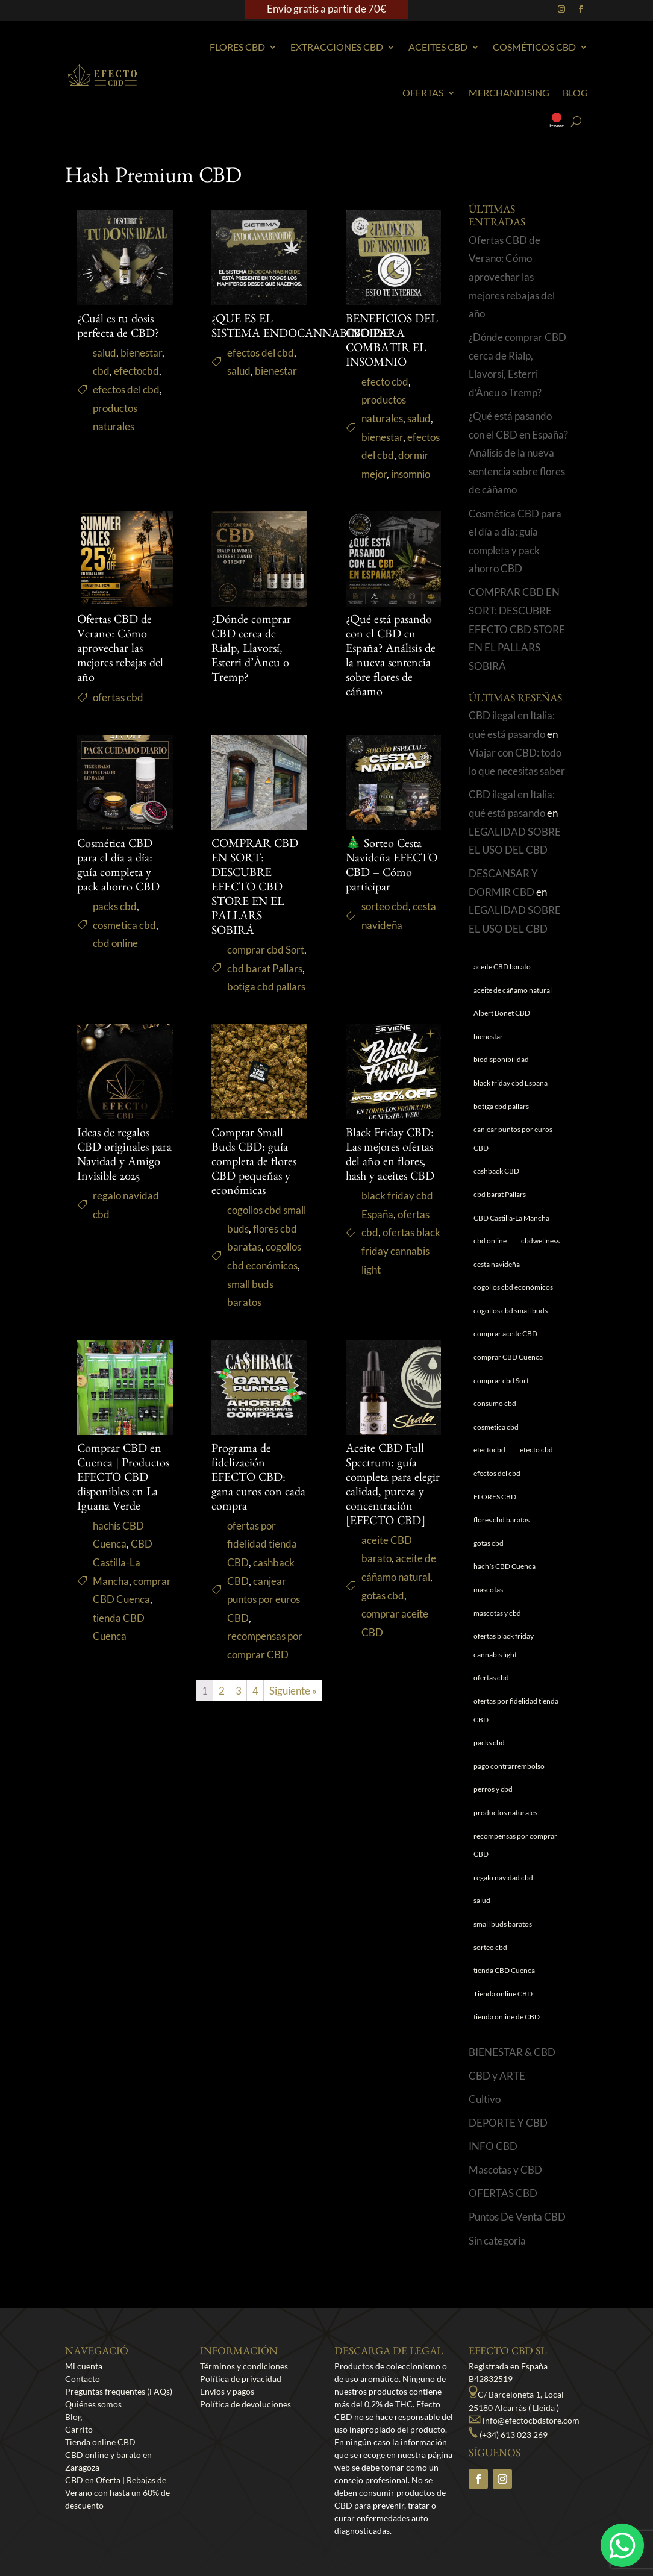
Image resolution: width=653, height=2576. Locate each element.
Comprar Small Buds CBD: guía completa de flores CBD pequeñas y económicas (253, 1163)
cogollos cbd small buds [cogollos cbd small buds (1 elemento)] (510, 1310)
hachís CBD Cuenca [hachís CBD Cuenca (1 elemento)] (504, 1566)
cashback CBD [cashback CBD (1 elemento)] (496, 1170)
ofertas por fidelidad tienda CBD (262, 1544)
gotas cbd (382, 1595)
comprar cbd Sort (265, 949)
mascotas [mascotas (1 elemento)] (488, 1589)
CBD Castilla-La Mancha (122, 1562)
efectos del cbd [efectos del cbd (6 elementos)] (496, 1473)
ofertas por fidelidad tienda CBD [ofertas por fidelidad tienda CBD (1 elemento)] (515, 1710)
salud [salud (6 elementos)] (481, 1900)
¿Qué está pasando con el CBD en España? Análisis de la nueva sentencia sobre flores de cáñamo (518, 453)
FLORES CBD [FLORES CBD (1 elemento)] (494, 1496)
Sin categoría (497, 2240)
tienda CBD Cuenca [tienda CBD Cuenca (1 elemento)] (504, 1970)
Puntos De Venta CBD (517, 2216)
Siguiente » (293, 1690)
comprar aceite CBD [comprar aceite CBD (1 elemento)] (505, 1333)
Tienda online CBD (100, 2442)
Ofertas (422, 92)
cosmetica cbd (124, 925)
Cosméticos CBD (534, 46)
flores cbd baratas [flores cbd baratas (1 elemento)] (501, 1519)
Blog (575, 92)
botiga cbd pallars (266, 986)
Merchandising (509, 92)
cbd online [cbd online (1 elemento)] (490, 1240)
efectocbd (136, 370)
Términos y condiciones (244, 2366)
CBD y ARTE (497, 2075)
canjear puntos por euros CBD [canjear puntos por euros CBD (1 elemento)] (512, 1138)
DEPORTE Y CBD (508, 2122)
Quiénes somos (93, 2404)
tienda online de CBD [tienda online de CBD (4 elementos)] (506, 2016)
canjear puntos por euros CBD (263, 1599)
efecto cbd (384, 381)
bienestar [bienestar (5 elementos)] (488, 1036)
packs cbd (115, 906)
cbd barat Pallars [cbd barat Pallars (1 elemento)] (499, 1194)
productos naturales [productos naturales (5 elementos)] (505, 1812)
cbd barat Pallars (264, 968)
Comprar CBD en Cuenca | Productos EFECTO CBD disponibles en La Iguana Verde (123, 1479)
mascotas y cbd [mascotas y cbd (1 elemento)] (497, 1613)
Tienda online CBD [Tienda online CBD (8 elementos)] (503, 1993)
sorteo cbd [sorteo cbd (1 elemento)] (490, 1947)
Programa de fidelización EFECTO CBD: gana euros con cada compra (258, 1479)
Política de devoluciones (245, 2404)
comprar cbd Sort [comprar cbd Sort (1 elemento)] (501, 1380)
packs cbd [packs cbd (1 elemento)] (489, 1742)
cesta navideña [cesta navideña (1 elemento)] (496, 1264)
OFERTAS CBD (503, 2193)
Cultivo (485, 2099)
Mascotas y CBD (505, 2169)
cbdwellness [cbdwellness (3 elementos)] (540, 1240)
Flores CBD (237, 46)
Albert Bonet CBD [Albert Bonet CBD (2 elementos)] (501, 1013)
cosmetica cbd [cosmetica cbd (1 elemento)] (496, 1426)
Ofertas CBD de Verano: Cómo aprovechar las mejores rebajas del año (120, 650)
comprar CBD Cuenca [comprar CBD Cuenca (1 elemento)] (508, 1356)
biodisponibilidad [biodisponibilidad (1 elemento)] (501, 1059)
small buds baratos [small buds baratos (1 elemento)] (502, 1923)
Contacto (82, 2379)
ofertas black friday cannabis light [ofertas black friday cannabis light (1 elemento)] (503, 1645)
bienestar (141, 352)
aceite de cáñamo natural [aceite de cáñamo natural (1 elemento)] (512, 990)
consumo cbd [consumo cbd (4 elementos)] (494, 1403)
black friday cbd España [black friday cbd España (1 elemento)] (510, 1082)
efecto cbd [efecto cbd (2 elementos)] (536, 1449)
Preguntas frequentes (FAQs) (118, 2391)
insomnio (410, 473)
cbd (101, 370)
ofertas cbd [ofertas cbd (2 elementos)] (491, 1677)
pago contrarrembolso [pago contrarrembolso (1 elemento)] (509, 1766)
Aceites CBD (437, 46)
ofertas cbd (118, 697)
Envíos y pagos (227, 2391)
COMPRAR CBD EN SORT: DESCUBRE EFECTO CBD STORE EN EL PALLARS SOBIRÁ (254, 888)
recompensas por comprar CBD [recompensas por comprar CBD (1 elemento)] (515, 1845)
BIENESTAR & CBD (512, 2052)
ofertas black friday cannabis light (400, 1250)
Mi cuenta (83, 2366)
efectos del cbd (126, 389)
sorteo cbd (384, 906)
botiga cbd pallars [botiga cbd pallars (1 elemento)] (501, 1106)
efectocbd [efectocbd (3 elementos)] (489, 1449)
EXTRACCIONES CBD (336, 46)
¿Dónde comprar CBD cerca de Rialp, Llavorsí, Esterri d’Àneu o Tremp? (251, 650)
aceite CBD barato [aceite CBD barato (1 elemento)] (502, 966)
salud (104, 352)
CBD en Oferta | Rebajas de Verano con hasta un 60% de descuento (117, 2492)
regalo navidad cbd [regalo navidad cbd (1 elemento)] (503, 1877)
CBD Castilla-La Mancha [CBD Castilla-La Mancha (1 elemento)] (511, 1217)
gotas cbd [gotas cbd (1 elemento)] (488, 1543)
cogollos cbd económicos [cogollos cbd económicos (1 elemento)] (513, 1287)
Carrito (79, 2429)
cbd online (115, 943)
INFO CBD (493, 2146)
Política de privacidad (240, 2379)
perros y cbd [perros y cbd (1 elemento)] (493, 1788)
